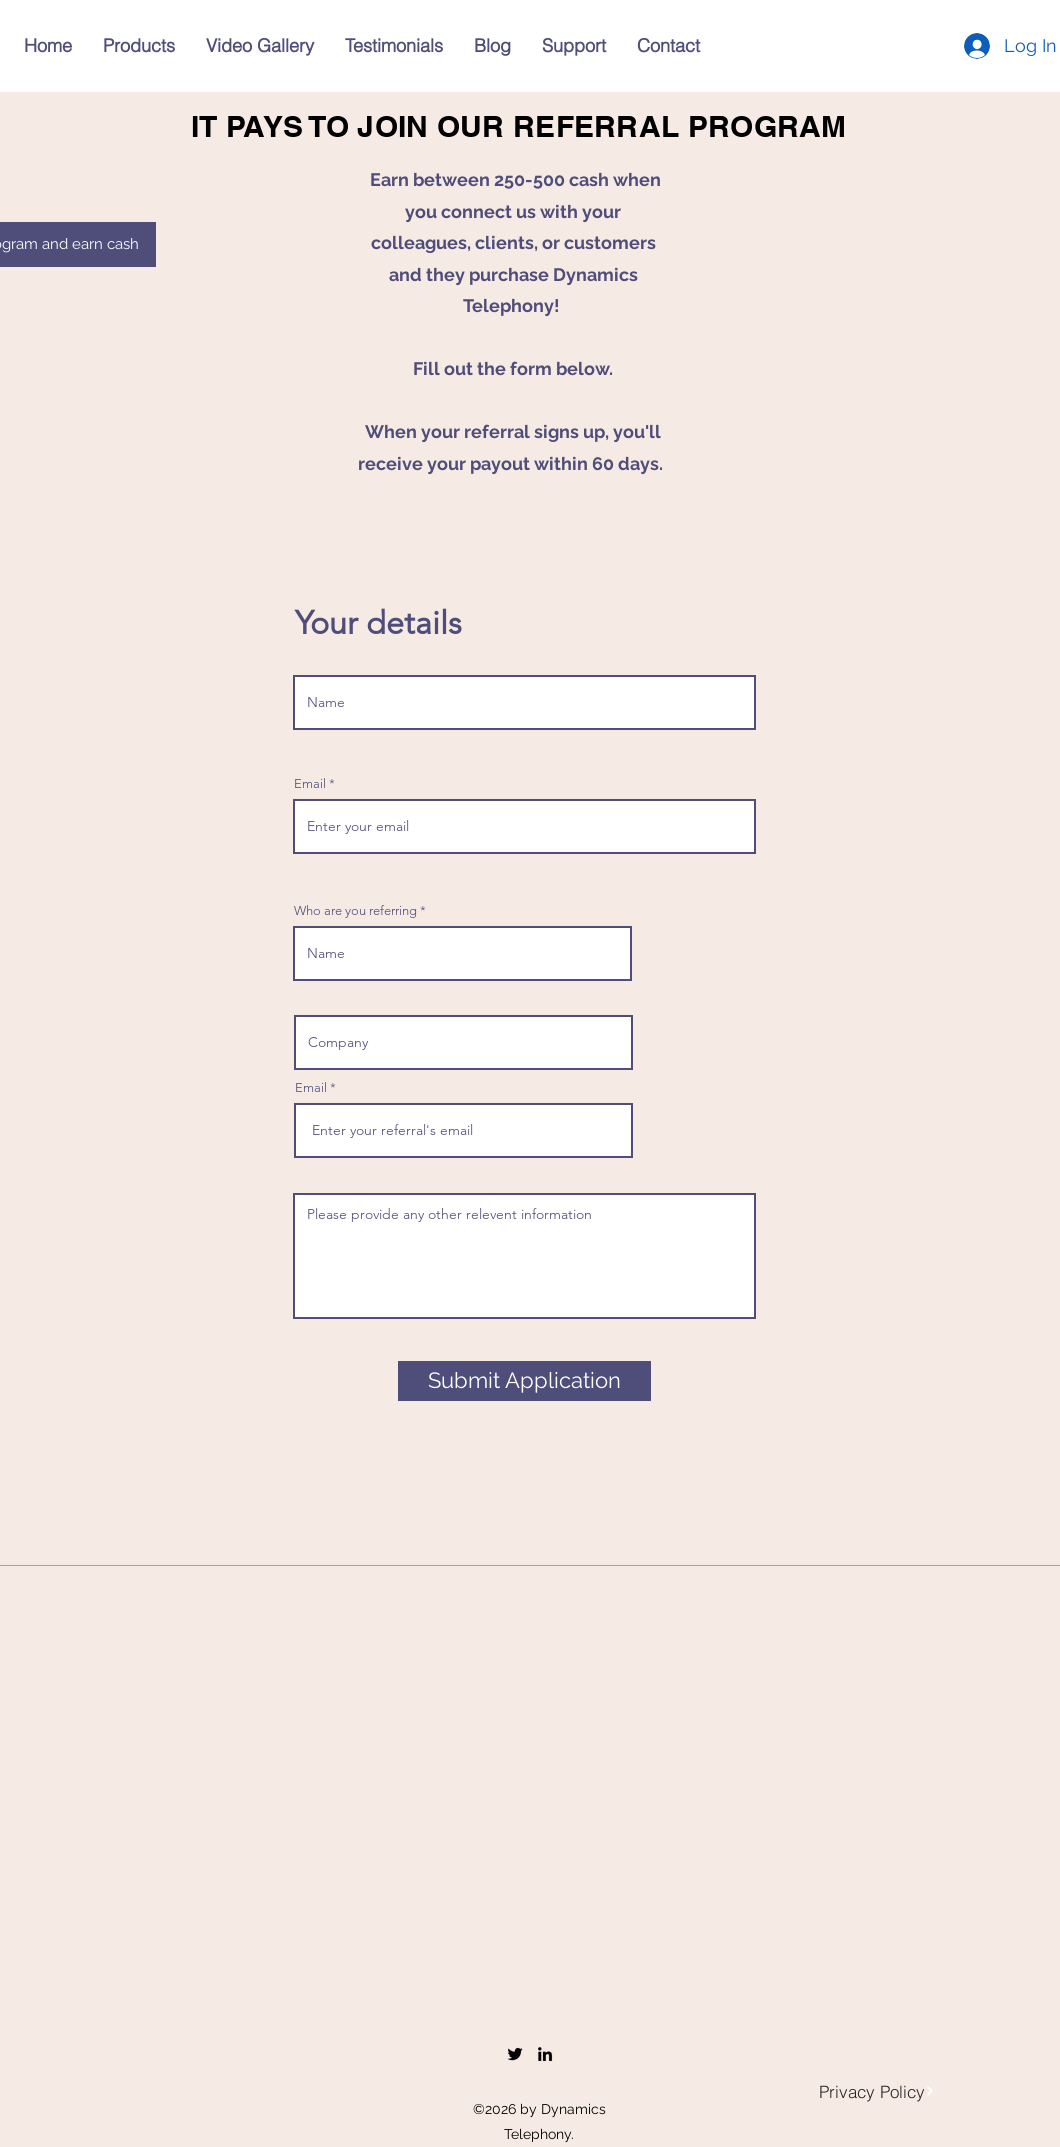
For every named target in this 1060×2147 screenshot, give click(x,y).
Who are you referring (355, 910)
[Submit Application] (524, 1381)
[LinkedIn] (545, 2054)
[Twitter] (515, 2054)
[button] (138, 46)
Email (310, 783)
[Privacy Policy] (877, 2091)
